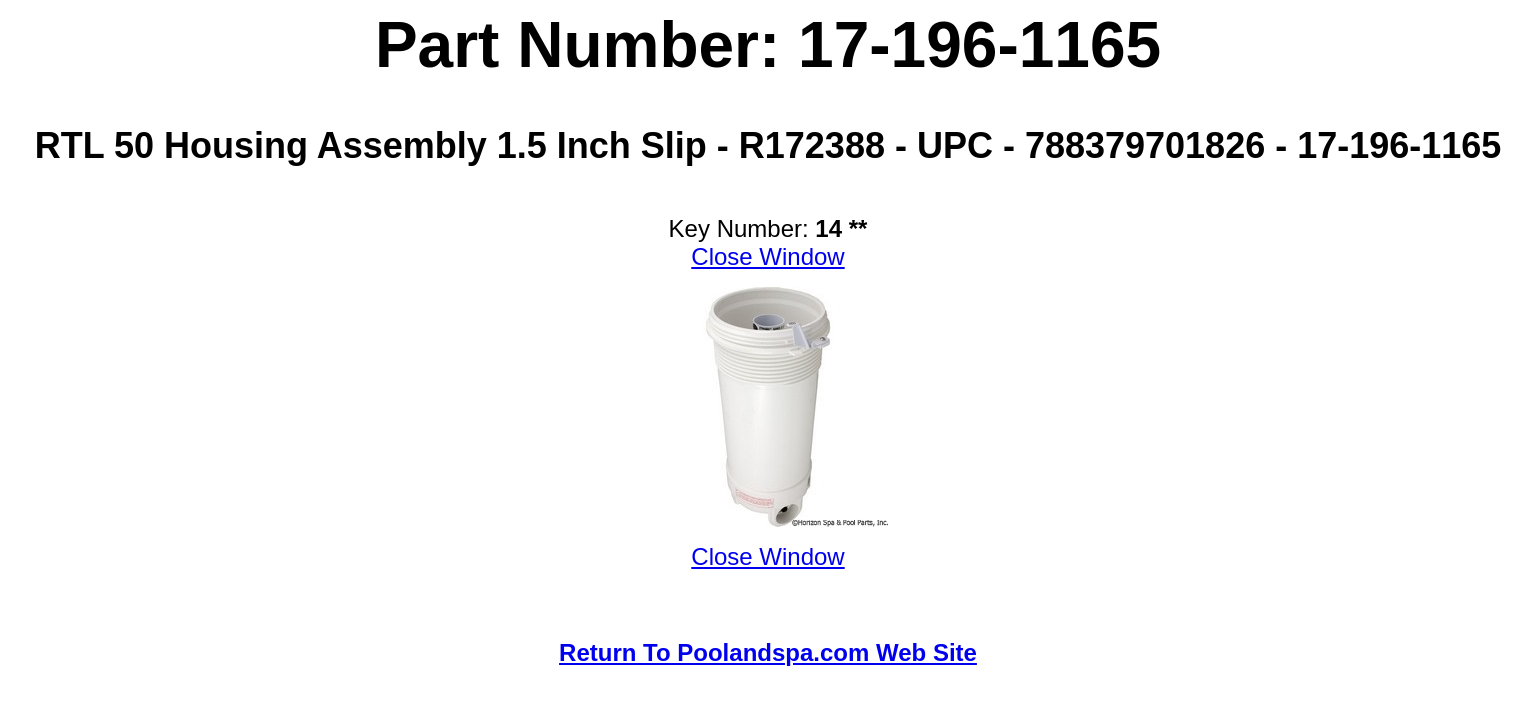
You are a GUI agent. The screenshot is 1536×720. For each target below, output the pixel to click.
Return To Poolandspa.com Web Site (768, 652)
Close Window (767, 256)
